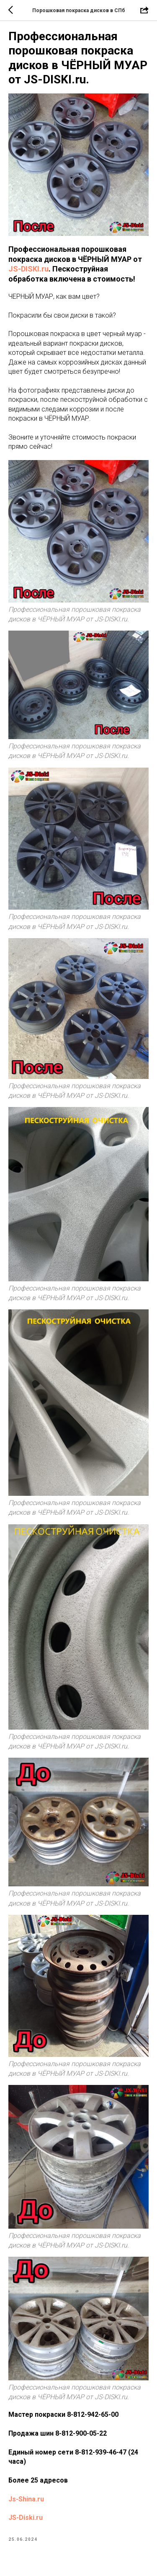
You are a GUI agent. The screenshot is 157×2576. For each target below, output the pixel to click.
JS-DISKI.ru (28, 268)
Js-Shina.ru (26, 2499)
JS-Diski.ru (25, 2518)
